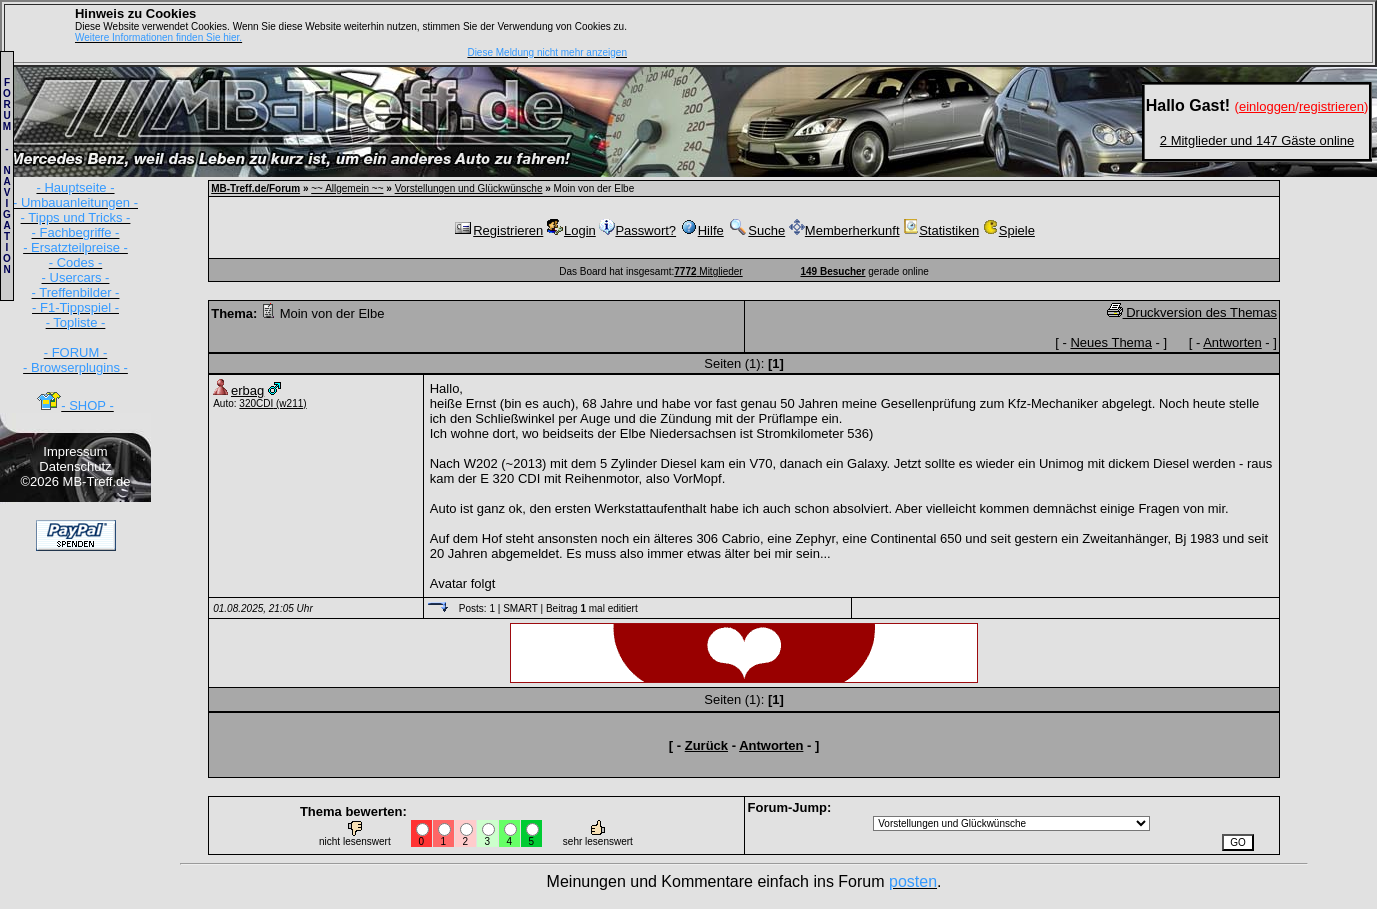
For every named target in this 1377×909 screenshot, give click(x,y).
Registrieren (498, 230)
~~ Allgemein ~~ (347, 188)
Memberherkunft (844, 230)
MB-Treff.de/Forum (255, 188)
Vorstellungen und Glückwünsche (469, 188)
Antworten (1232, 342)
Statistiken (941, 230)
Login (571, 230)
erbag (247, 390)
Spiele (1009, 230)
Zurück (706, 745)
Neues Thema (1110, 342)
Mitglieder (708, 271)
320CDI (256, 403)
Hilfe (702, 230)
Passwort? (637, 230)
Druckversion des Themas (1192, 312)
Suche (756, 230)
